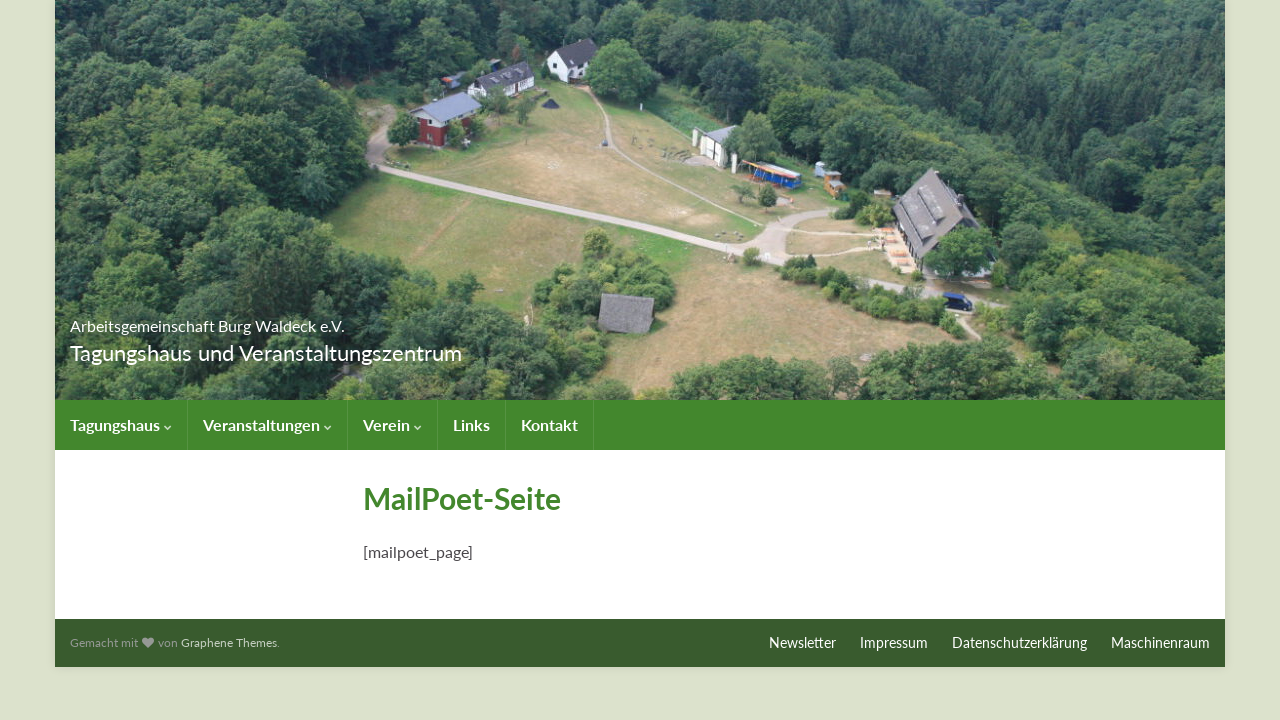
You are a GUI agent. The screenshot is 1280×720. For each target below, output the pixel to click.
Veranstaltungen (267, 424)
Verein (392, 424)
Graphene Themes (229, 642)
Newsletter (802, 642)
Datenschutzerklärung (1019, 642)
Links (471, 424)
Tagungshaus (121, 424)
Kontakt (549, 424)
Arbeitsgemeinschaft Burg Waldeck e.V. (328, 319)
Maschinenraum (1160, 642)
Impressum (894, 642)
